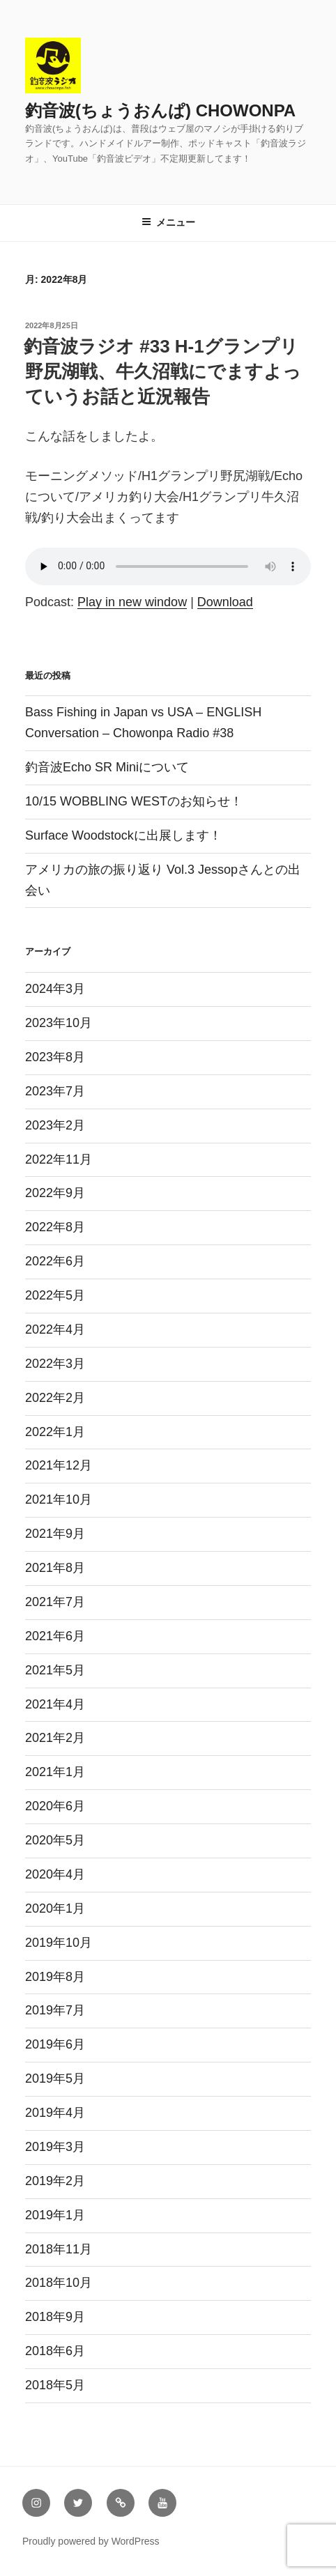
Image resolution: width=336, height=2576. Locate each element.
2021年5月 (55, 1670)
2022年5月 (55, 1295)
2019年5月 (55, 2078)
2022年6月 (55, 1261)
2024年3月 (55, 989)
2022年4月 (55, 1329)
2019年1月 (55, 2215)
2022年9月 (55, 1193)
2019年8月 (55, 1977)
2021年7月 (55, 1602)
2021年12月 (58, 1465)
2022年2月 (55, 1398)
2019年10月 (58, 1943)
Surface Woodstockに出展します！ (123, 835)
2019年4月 (55, 2113)
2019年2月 (55, 2181)
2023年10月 (58, 1023)
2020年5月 (55, 1840)
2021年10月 (58, 1499)
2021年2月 (55, 1738)
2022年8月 (55, 1227)
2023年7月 (55, 1091)
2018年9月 (55, 2317)
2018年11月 (58, 2249)
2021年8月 (55, 1568)
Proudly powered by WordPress (91, 2541)
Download (225, 602)
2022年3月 (55, 1364)
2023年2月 (55, 1125)
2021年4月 (55, 1704)
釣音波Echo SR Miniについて (107, 767)
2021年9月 (55, 1534)
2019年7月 (55, 2010)
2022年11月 (58, 1159)
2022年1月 (55, 1432)
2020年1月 (55, 1908)
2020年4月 (55, 1874)
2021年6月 (55, 1636)
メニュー (168, 222)
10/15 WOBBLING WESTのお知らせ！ (134, 801)
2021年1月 (55, 1772)
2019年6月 (55, 2044)
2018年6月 (55, 2351)
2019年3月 (55, 2147)
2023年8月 (55, 1057)
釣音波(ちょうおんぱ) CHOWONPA (160, 110)
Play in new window (132, 602)
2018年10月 (58, 2283)
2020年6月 (55, 1806)
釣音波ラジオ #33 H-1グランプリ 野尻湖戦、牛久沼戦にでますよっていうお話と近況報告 (162, 372)
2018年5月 (55, 2385)
